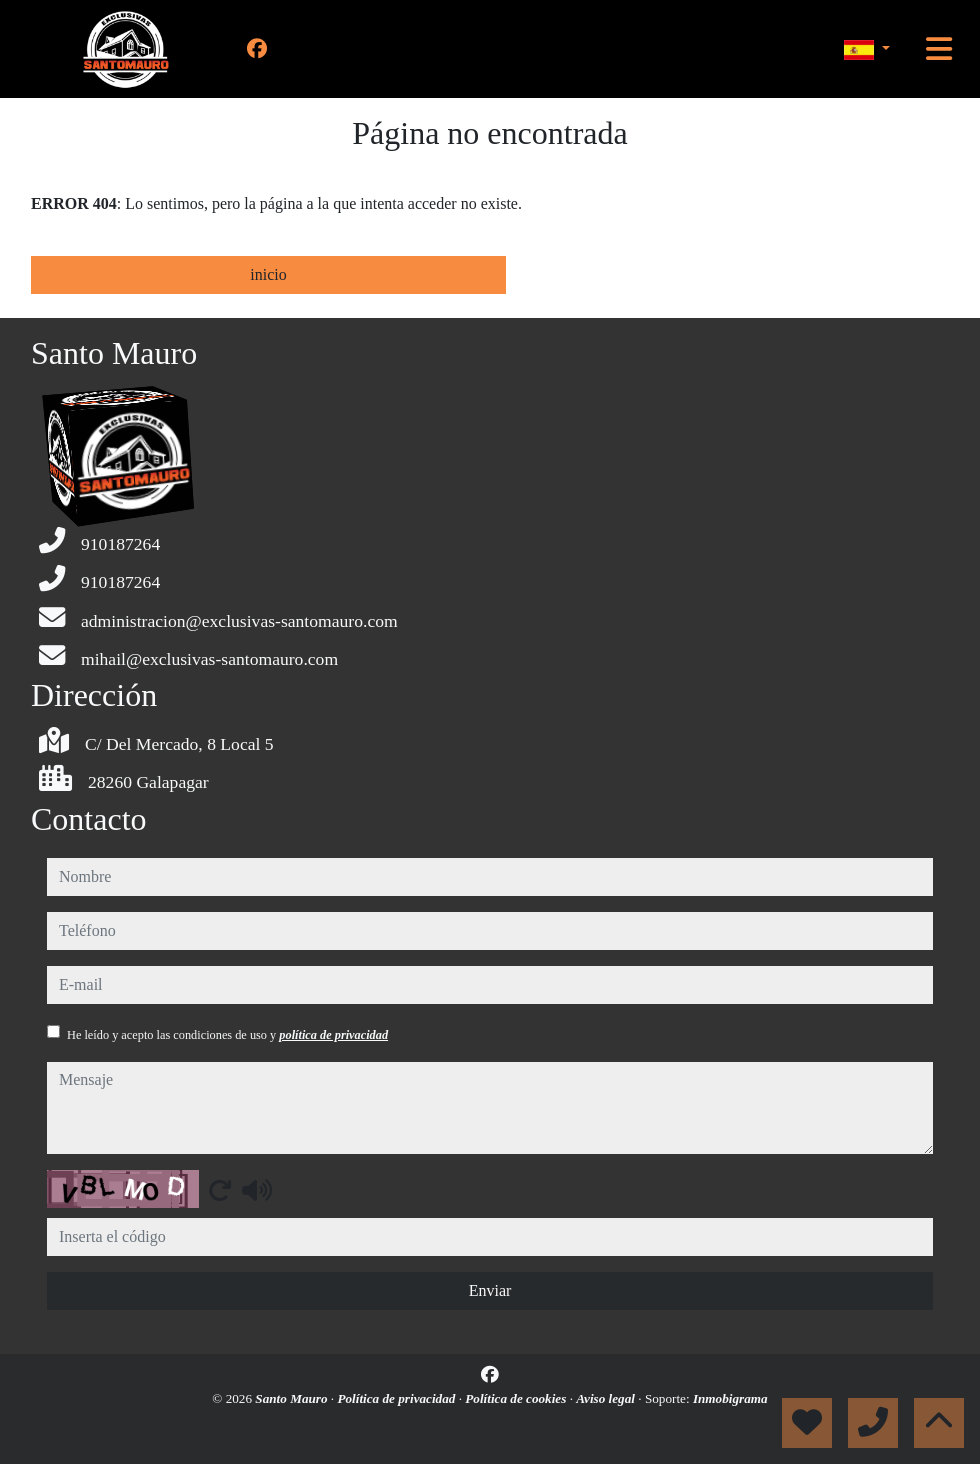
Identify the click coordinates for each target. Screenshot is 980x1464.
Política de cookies (517, 1398)
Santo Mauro (293, 1398)
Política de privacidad (397, 1398)
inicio (268, 274)
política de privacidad (333, 1035)
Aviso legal (607, 1398)
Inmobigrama (730, 1398)
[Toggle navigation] (939, 49)
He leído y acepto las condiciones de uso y (227, 1035)
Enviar (490, 1290)
